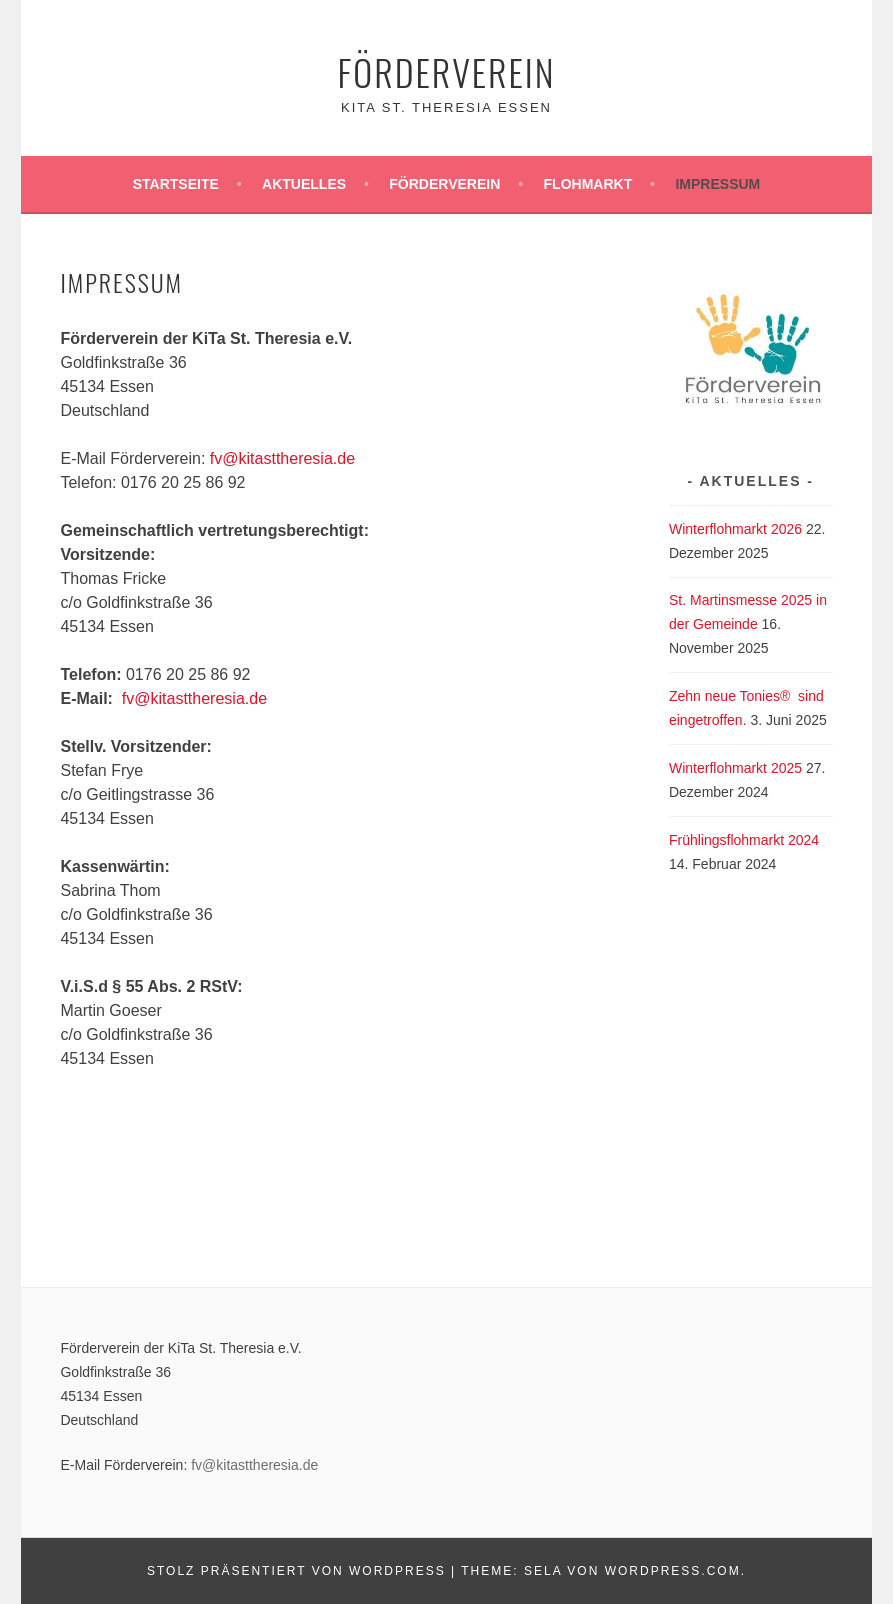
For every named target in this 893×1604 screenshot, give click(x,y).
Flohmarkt (588, 184)
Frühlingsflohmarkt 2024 (744, 840)
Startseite (176, 184)
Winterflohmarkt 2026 (735, 529)
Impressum (717, 184)
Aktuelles (304, 184)
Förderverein (446, 71)
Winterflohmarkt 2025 (735, 768)
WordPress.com (673, 1571)
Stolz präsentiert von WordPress (296, 1571)
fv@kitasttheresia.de (282, 458)
